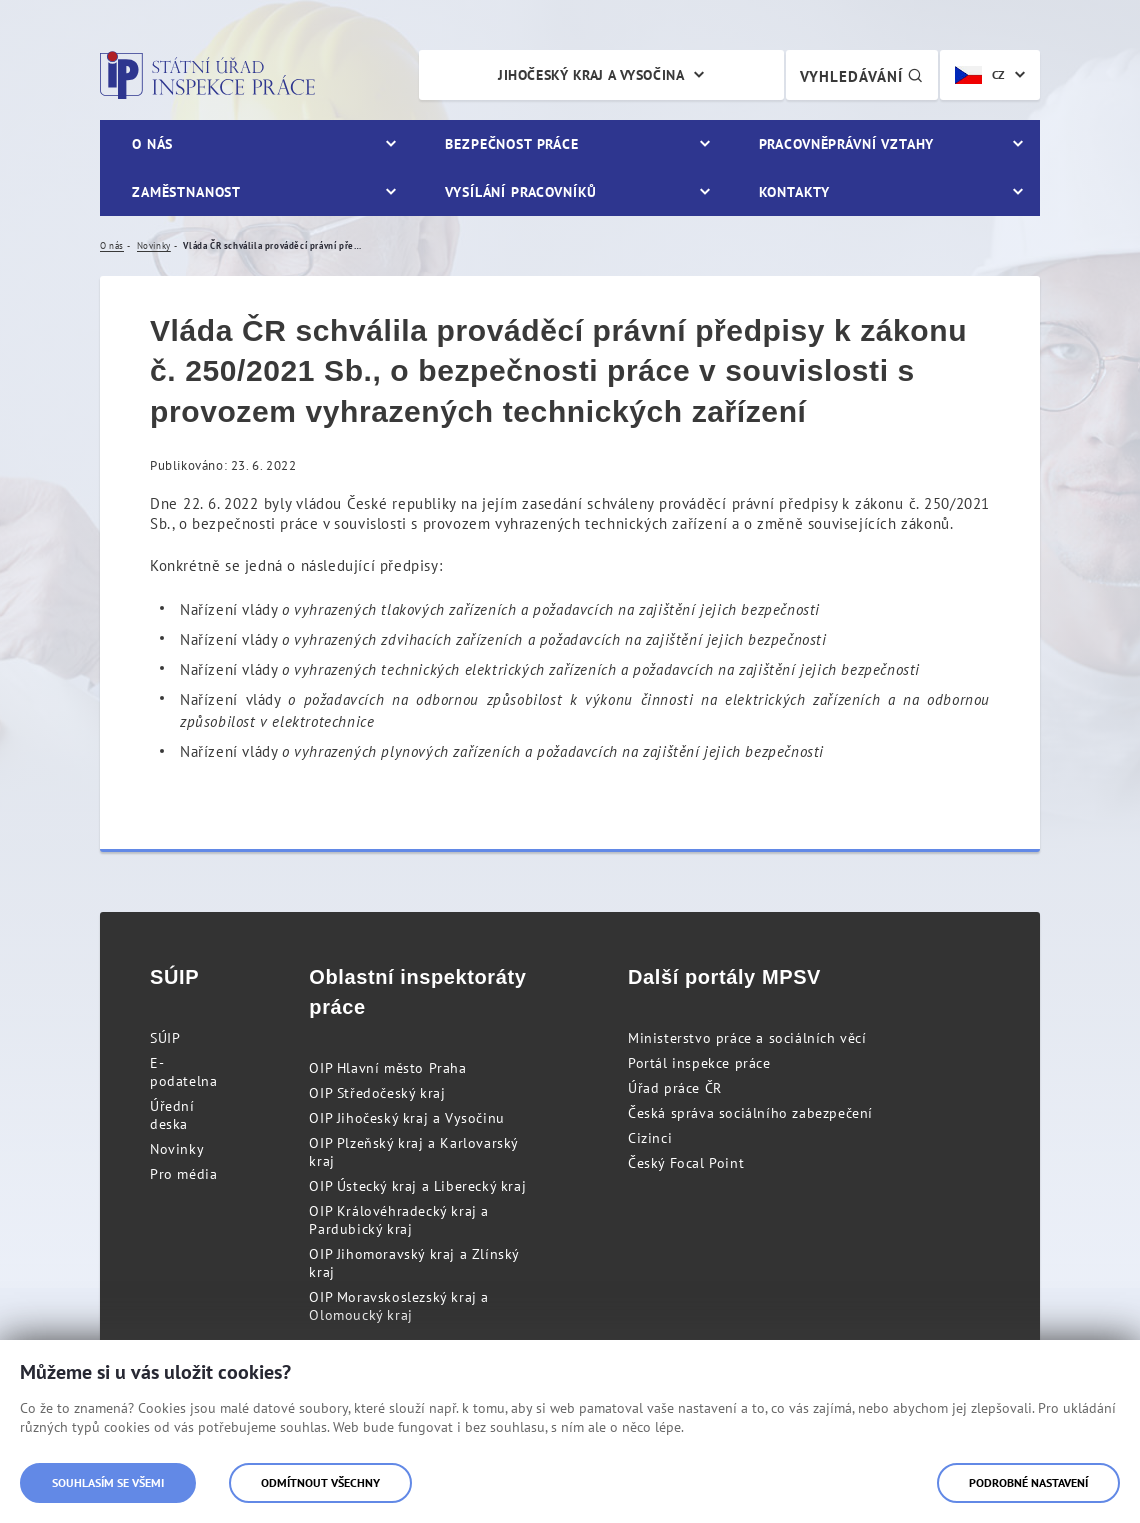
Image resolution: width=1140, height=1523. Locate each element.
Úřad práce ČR (675, 1088)
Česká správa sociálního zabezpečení (750, 1113)
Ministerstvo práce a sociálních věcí (747, 1038)
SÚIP (165, 1038)
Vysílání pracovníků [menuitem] (521, 192)
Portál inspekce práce (699, 1063)
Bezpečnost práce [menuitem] (511, 144)
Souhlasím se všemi (108, 1482)
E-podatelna (183, 1072)
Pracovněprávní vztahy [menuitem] (847, 144)
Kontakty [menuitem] (794, 192)
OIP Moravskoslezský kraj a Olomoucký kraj (399, 1306)
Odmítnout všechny (320, 1482)
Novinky (177, 1149)
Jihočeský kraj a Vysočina (591, 75)
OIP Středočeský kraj (377, 1093)
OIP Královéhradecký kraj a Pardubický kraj (399, 1220)
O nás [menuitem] (152, 144)
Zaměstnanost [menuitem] (186, 192)
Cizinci (650, 1138)
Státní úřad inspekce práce (207, 75)
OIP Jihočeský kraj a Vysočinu (406, 1118)
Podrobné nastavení (1028, 1482)
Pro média (183, 1174)
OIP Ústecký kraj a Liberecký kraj (417, 1186)
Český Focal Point (686, 1163)
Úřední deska (172, 1115)
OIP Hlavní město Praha (387, 1068)
